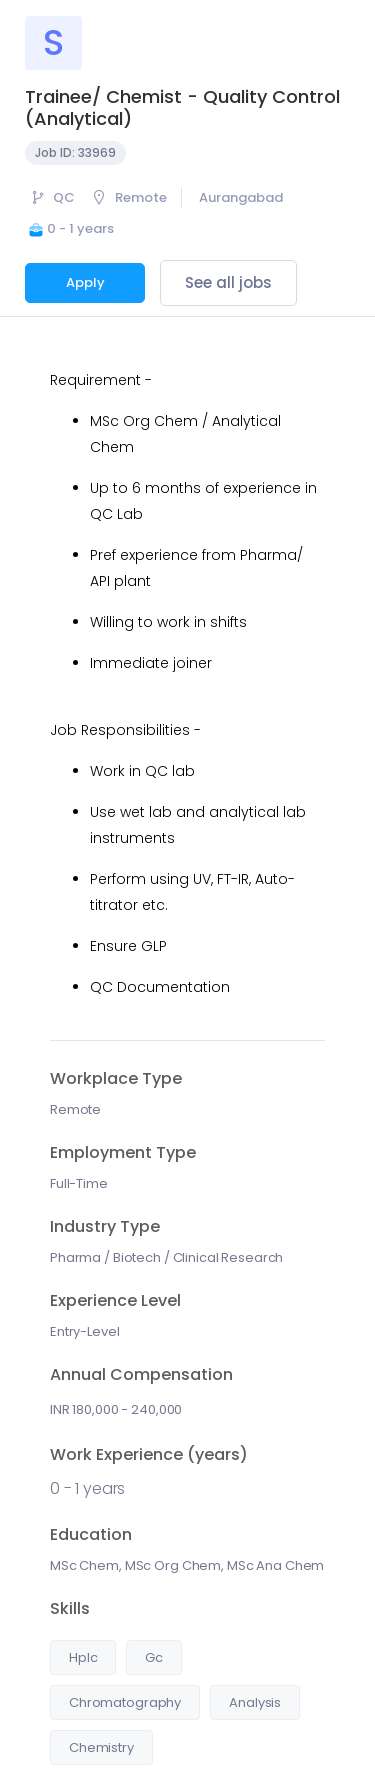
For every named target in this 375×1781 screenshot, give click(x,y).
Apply (85, 282)
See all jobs (228, 282)
